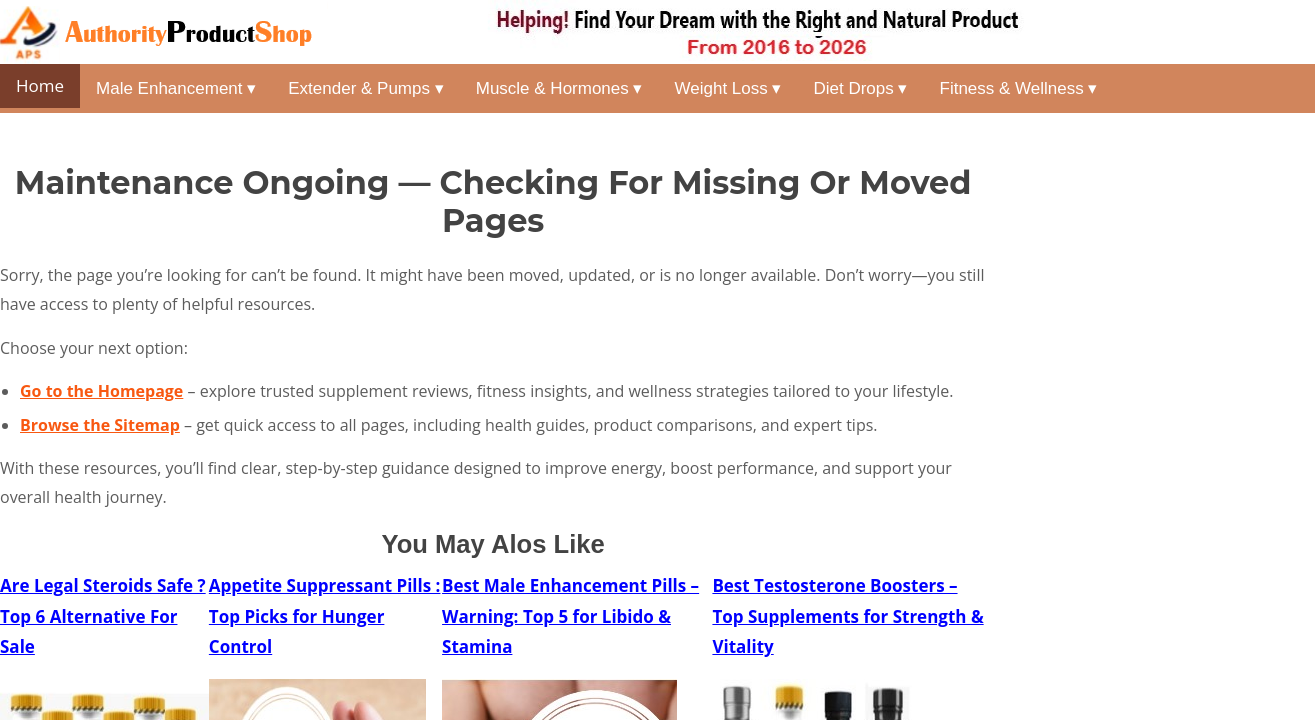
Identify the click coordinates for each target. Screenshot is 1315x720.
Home (40, 85)
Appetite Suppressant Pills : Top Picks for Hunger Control (325, 616)
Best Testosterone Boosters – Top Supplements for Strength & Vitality (847, 616)
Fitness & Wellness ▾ (1019, 88)
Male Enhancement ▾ (176, 88)
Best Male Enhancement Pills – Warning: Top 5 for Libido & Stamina (570, 616)
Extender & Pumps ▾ (365, 88)
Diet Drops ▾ (860, 88)
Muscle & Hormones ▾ (559, 88)
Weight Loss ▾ (728, 88)
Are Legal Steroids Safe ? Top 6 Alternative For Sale (103, 616)
